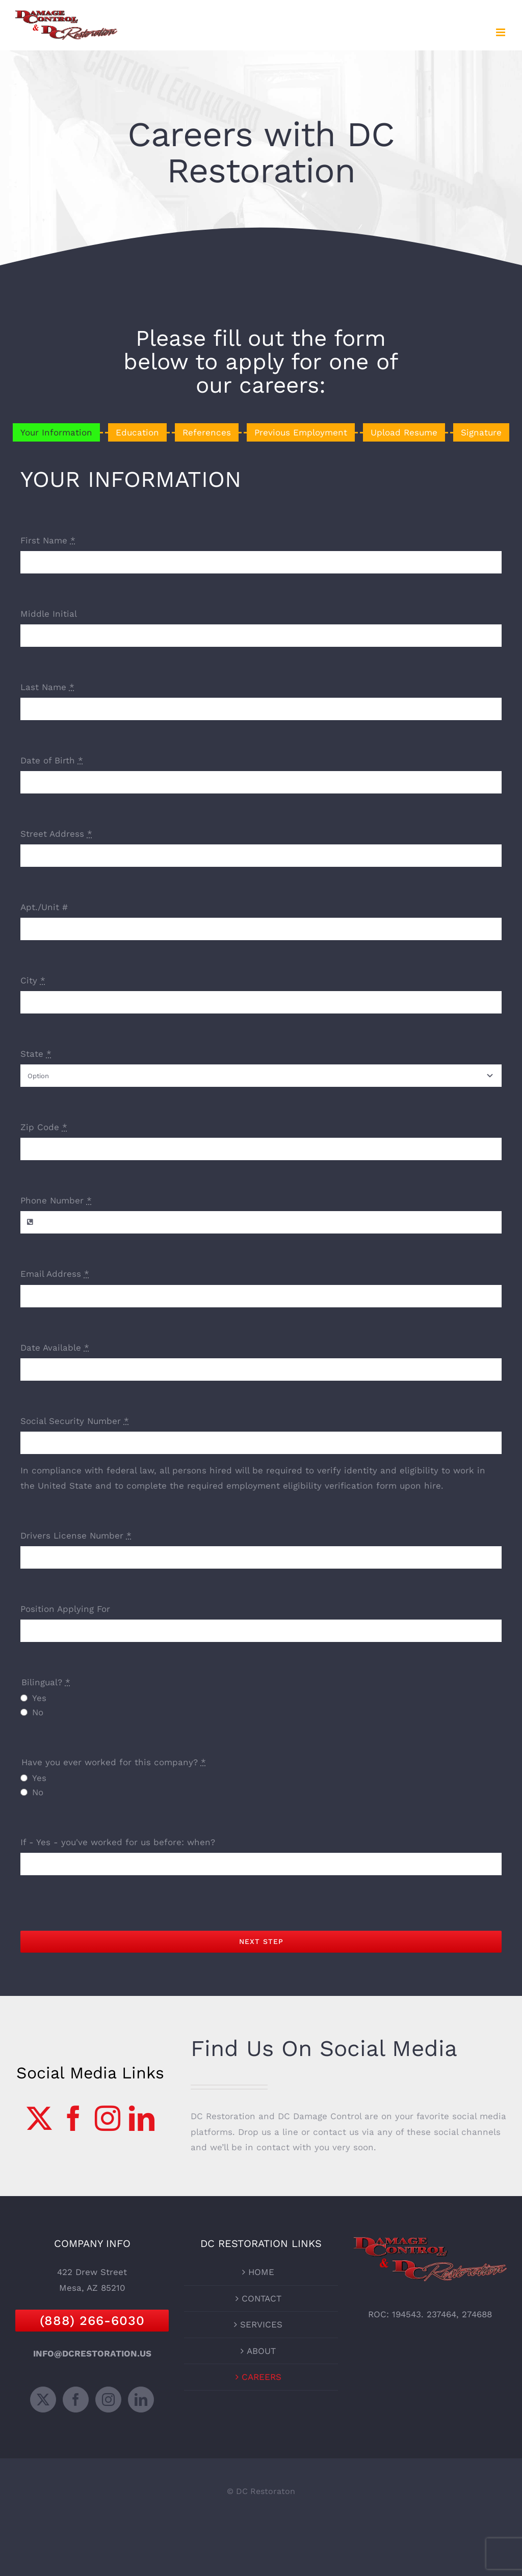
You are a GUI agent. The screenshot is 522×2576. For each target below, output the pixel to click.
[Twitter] (39, 2118)
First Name (47, 540)
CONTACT (261, 2298)
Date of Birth (51, 760)
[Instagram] (107, 2118)
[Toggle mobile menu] (501, 32)
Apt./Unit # (44, 907)
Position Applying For (65, 1609)
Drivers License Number (76, 1535)
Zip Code (43, 1127)
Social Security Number (74, 1421)
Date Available (54, 1347)
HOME (261, 2272)
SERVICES (261, 2324)
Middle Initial (48, 614)
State (35, 1054)
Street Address (56, 834)
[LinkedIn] (141, 2118)
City (32, 980)
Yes (39, 1698)
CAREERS (261, 2377)
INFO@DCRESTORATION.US (92, 2353)
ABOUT (261, 2351)
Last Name (47, 687)
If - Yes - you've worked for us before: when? (117, 1842)
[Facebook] (73, 2118)
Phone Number (56, 1200)
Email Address (54, 1274)
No (37, 1712)
